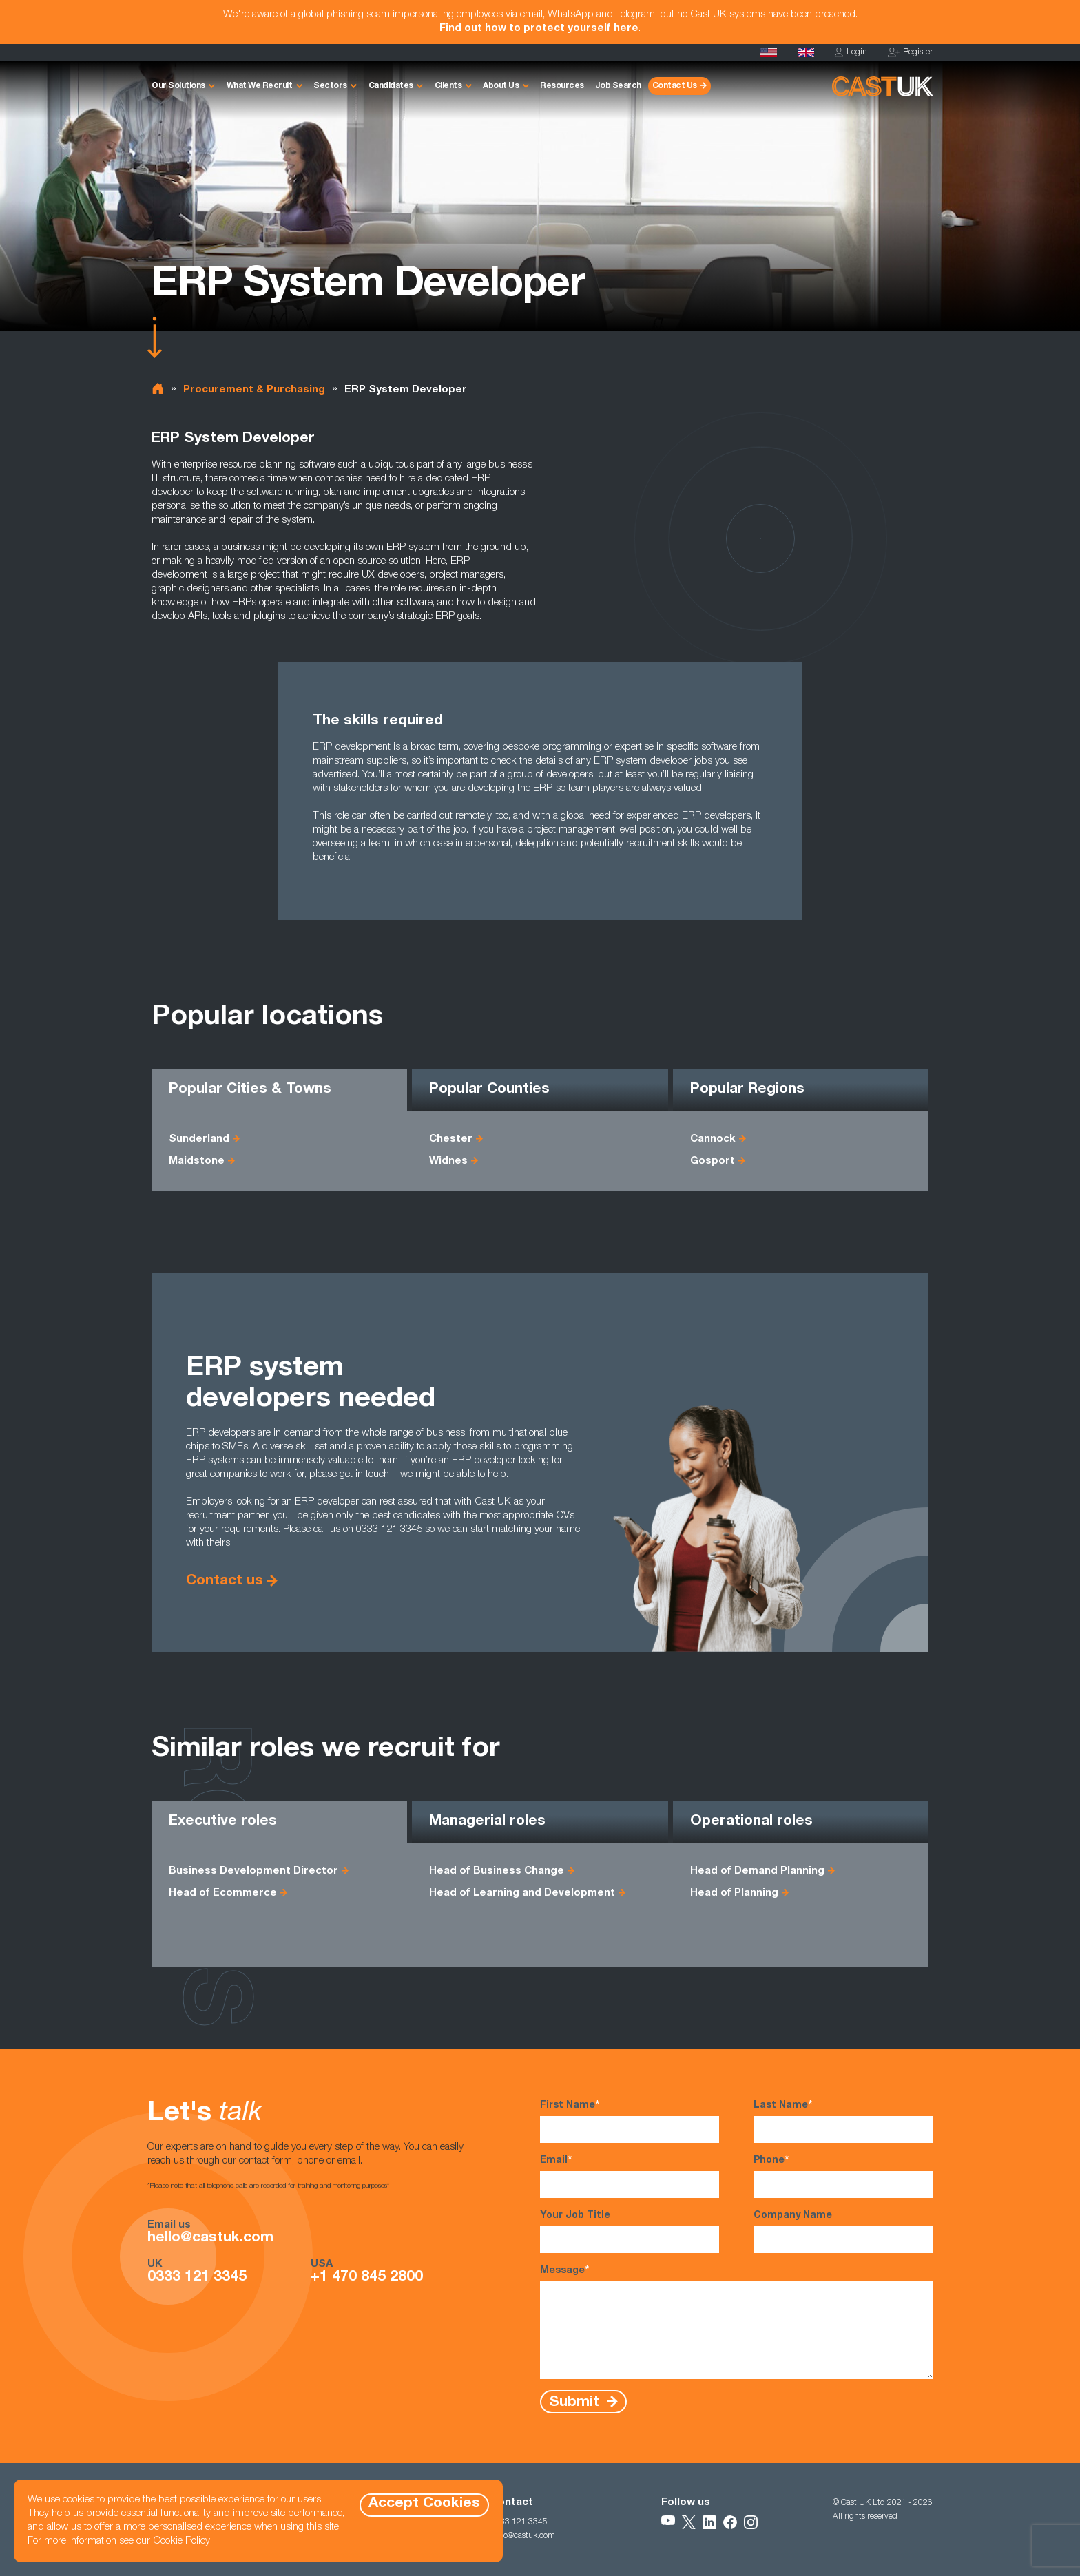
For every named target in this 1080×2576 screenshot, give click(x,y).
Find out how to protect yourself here (538, 28)
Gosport (712, 1161)
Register (910, 53)
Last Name (843, 2121)
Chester (451, 1139)
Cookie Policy (181, 2541)
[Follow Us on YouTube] (668, 2522)
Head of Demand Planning (757, 1871)
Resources (562, 86)
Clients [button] (448, 86)
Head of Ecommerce (223, 1893)
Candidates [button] (390, 86)
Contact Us (674, 86)
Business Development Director (253, 1871)
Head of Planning (734, 1893)
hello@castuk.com (210, 2238)
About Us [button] (501, 86)
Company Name (843, 2232)
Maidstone (197, 1161)
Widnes (448, 1161)
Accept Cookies (424, 2504)
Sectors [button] (330, 86)
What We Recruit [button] (260, 86)
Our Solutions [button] (178, 86)
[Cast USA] (768, 52)
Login (851, 53)
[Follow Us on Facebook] (730, 2522)
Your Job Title (629, 2232)
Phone (843, 2176)
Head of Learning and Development (522, 1893)
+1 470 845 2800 (367, 2278)
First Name (629, 2121)
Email (629, 2176)
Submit (576, 2402)
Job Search (618, 86)
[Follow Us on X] (689, 2522)
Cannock (713, 1139)
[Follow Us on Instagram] (751, 2522)
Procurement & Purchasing (254, 390)
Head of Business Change (496, 1871)
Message (736, 2321)
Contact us (224, 1581)
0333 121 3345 (197, 2278)
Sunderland (199, 1139)
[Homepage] (806, 52)
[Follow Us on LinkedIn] (709, 2522)
